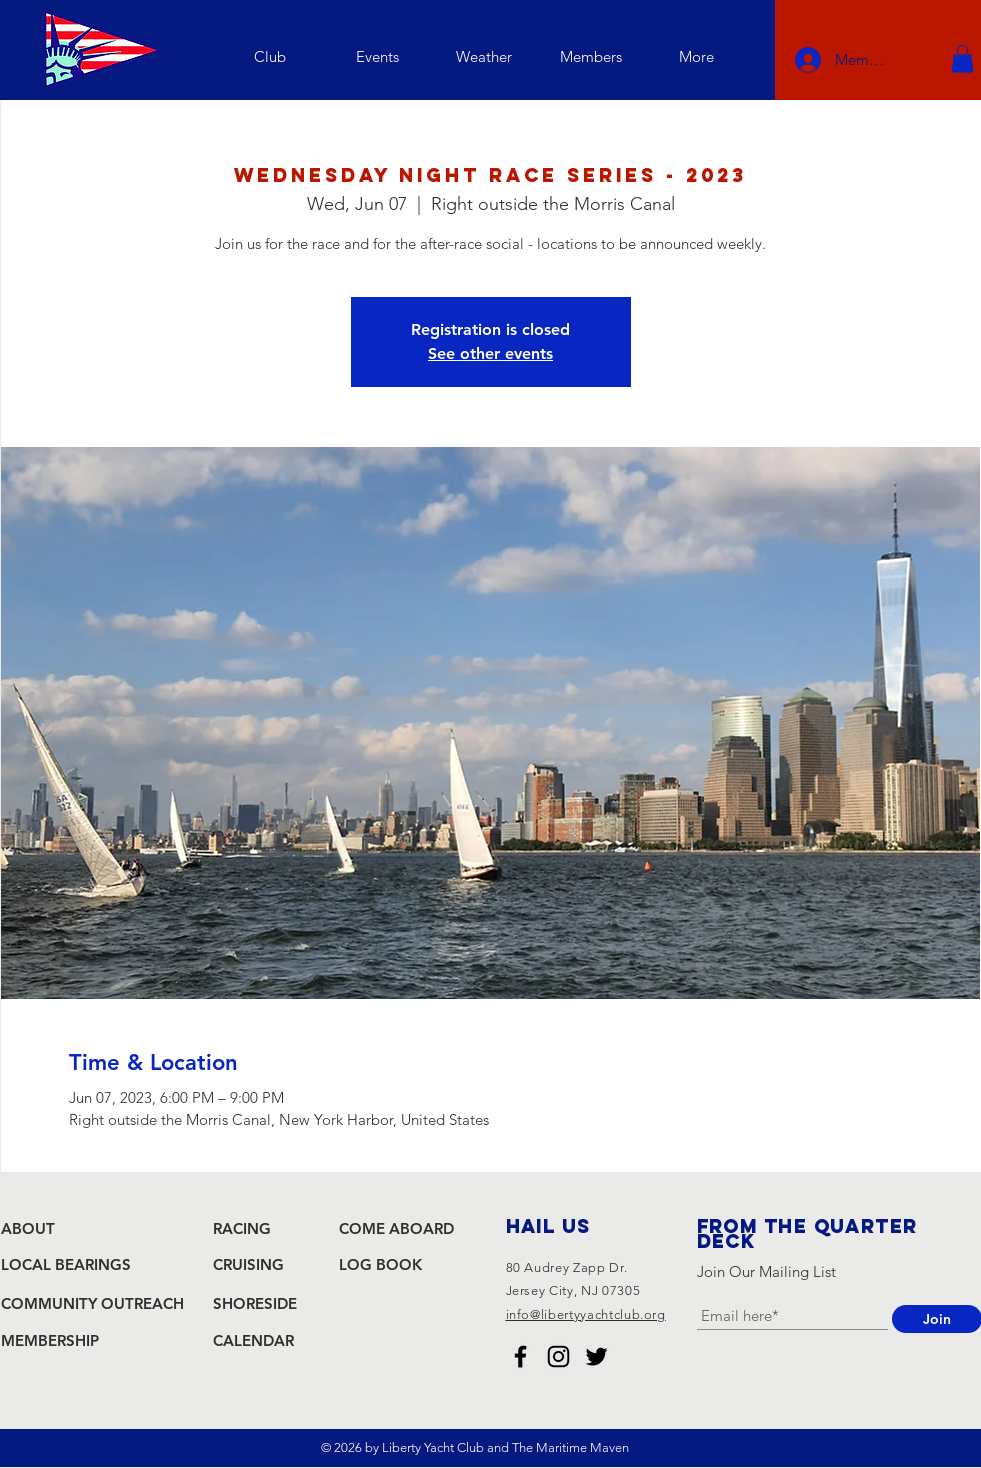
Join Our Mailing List (766, 1271)
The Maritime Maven (570, 1447)
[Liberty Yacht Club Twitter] (596, 1356)
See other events (490, 353)
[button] (270, 56)
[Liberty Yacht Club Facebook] (520, 1356)
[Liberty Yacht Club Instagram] (558, 1356)
